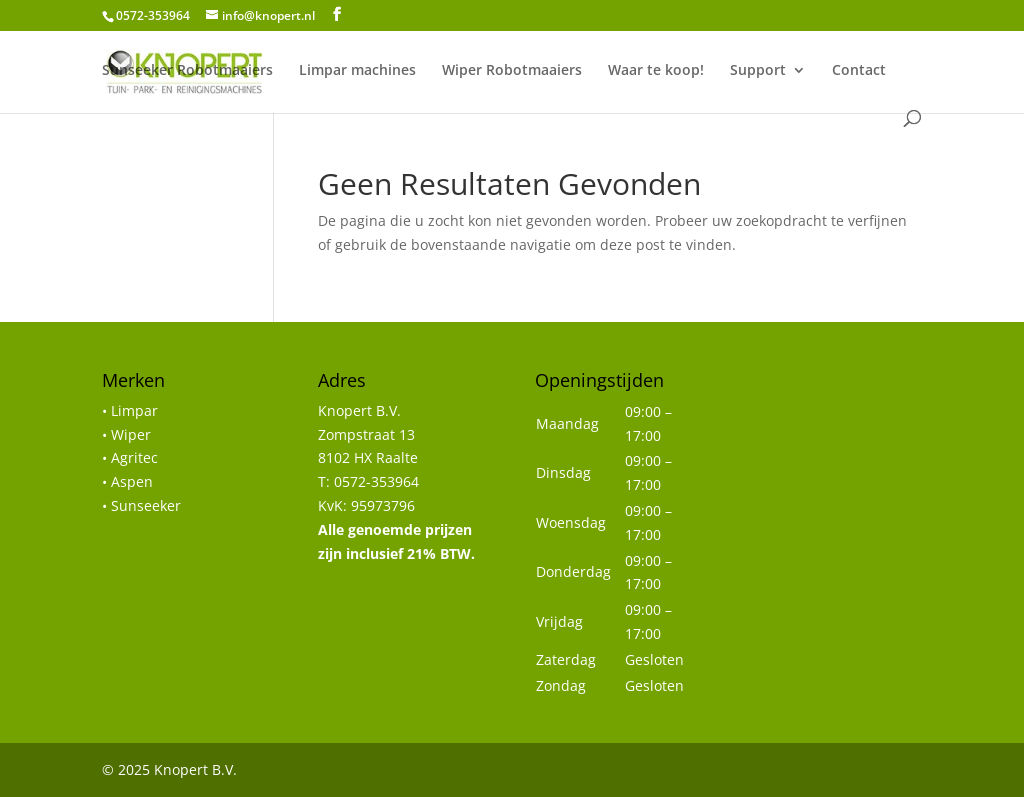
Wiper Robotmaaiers (512, 71)
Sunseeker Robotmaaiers (187, 71)
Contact (859, 71)
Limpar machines (357, 71)
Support (758, 71)
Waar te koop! (656, 71)
